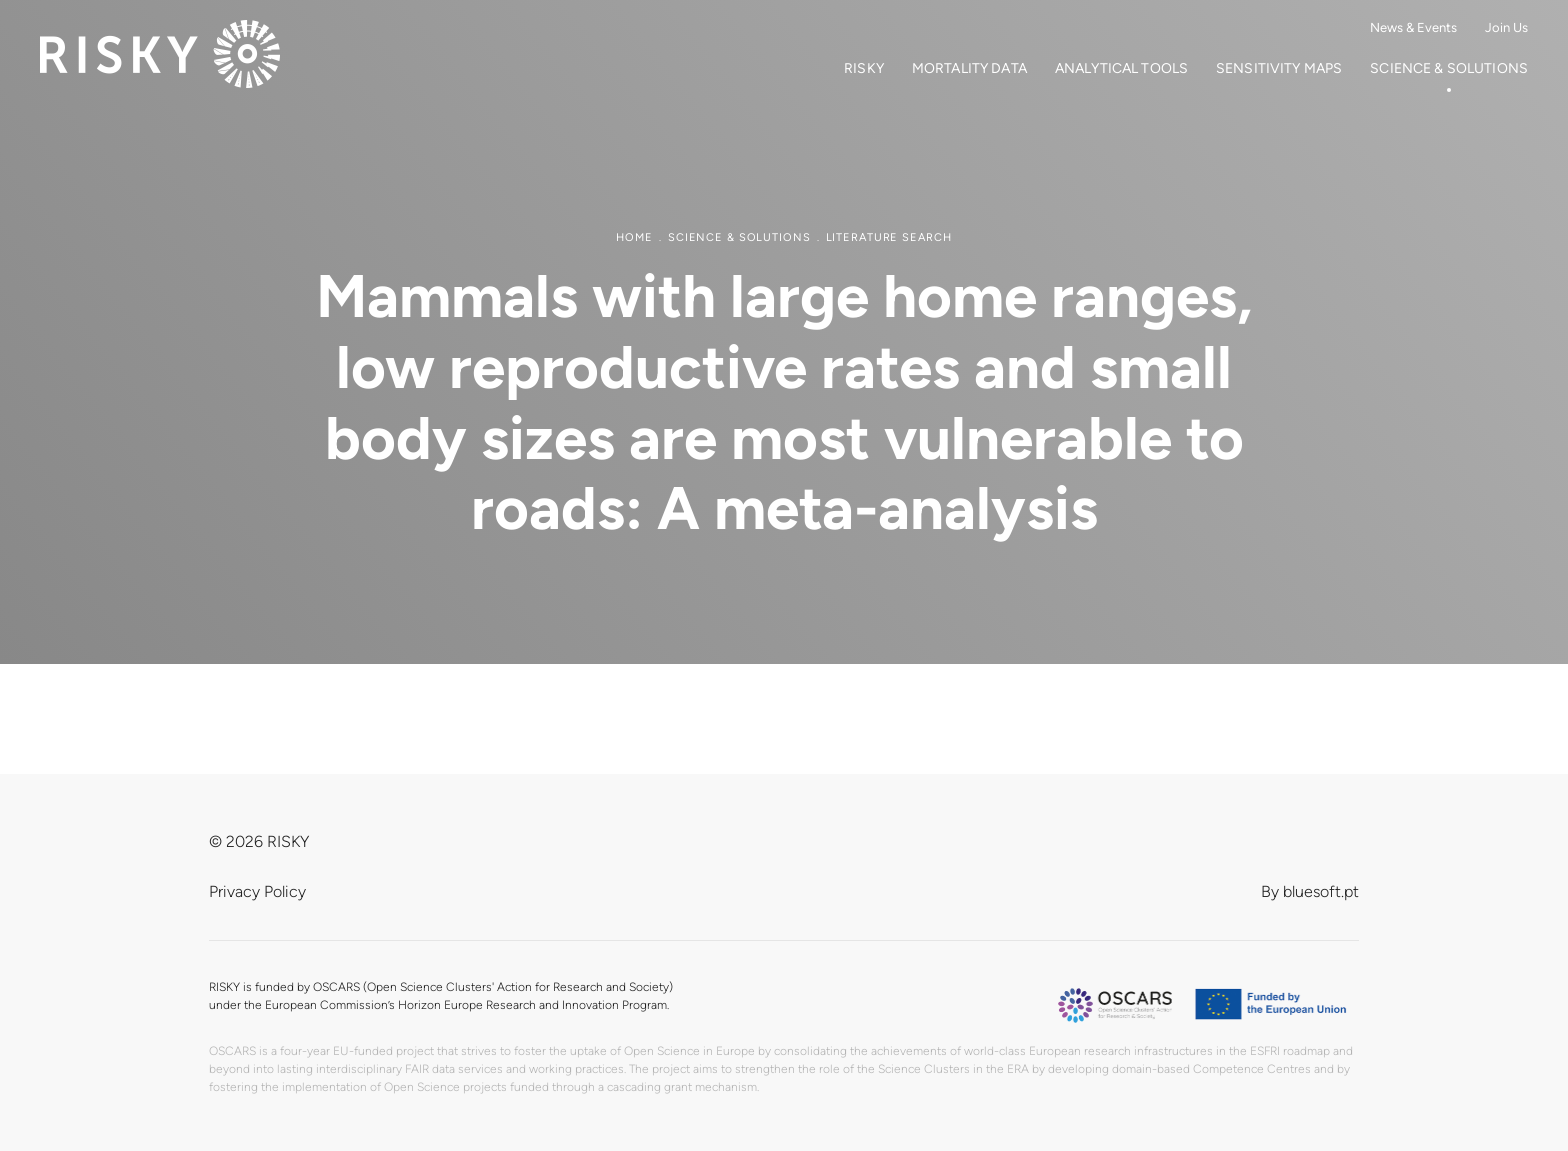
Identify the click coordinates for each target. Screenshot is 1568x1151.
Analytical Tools (1121, 68)
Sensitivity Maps (1279, 68)
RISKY (864, 68)
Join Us (1506, 27)
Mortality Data (969, 68)
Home (634, 237)
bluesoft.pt (1321, 891)
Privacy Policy (257, 891)
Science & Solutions (1449, 68)
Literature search (889, 237)
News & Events (1413, 27)
